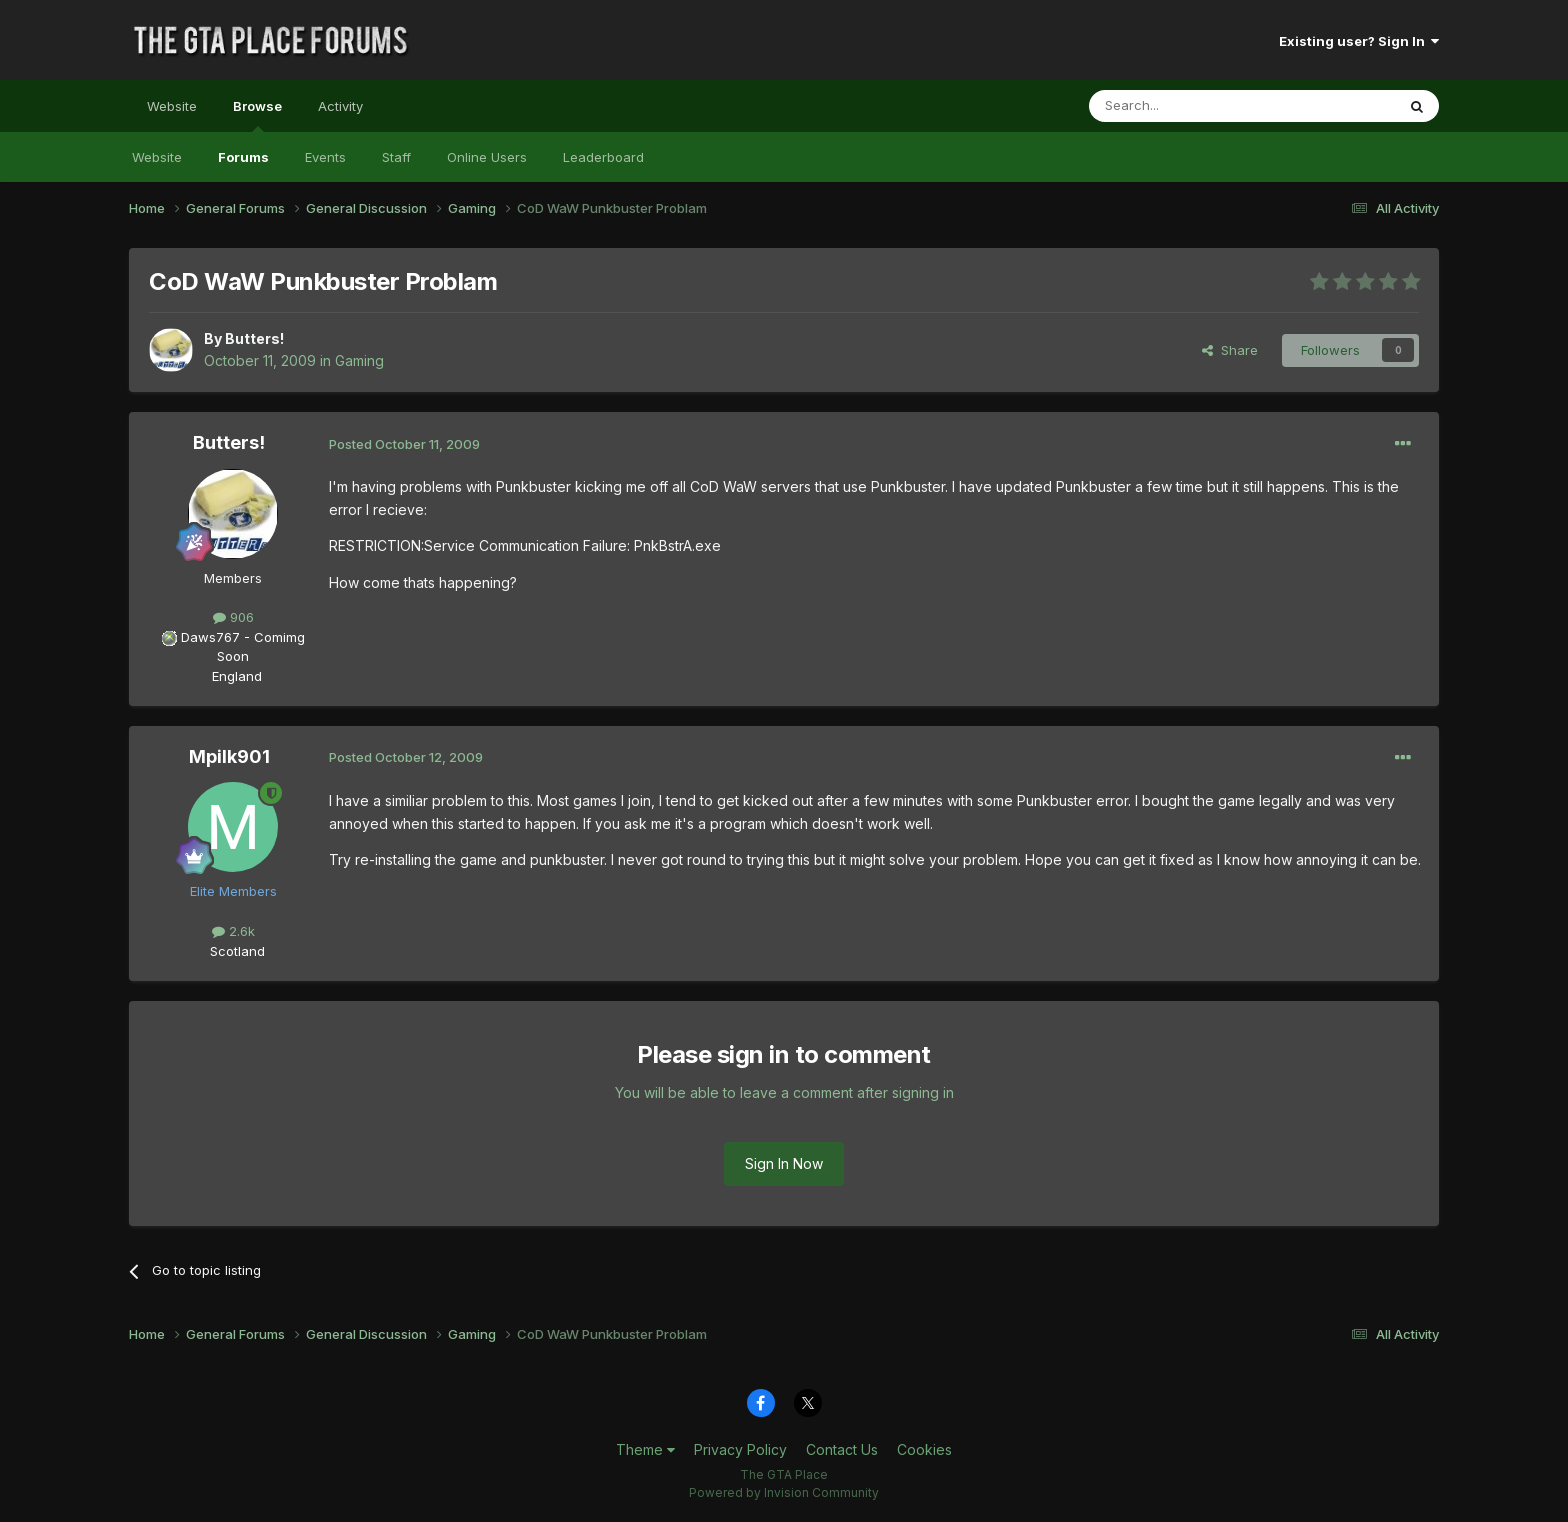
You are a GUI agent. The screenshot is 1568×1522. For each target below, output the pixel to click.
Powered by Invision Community (784, 1492)
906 (233, 617)
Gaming (359, 360)
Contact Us (842, 1449)
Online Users (487, 157)
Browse (257, 115)
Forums (243, 157)
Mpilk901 (229, 756)
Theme (645, 1449)
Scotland (231, 951)
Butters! (254, 338)
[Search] (1191, 106)
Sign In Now (784, 1163)
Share (1230, 350)
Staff (396, 157)
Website (172, 106)
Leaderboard (603, 157)
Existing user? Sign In (1359, 41)
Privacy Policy (740, 1449)
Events (325, 157)
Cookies (924, 1449)
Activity (340, 106)
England (231, 676)
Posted (404, 444)
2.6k (233, 931)
